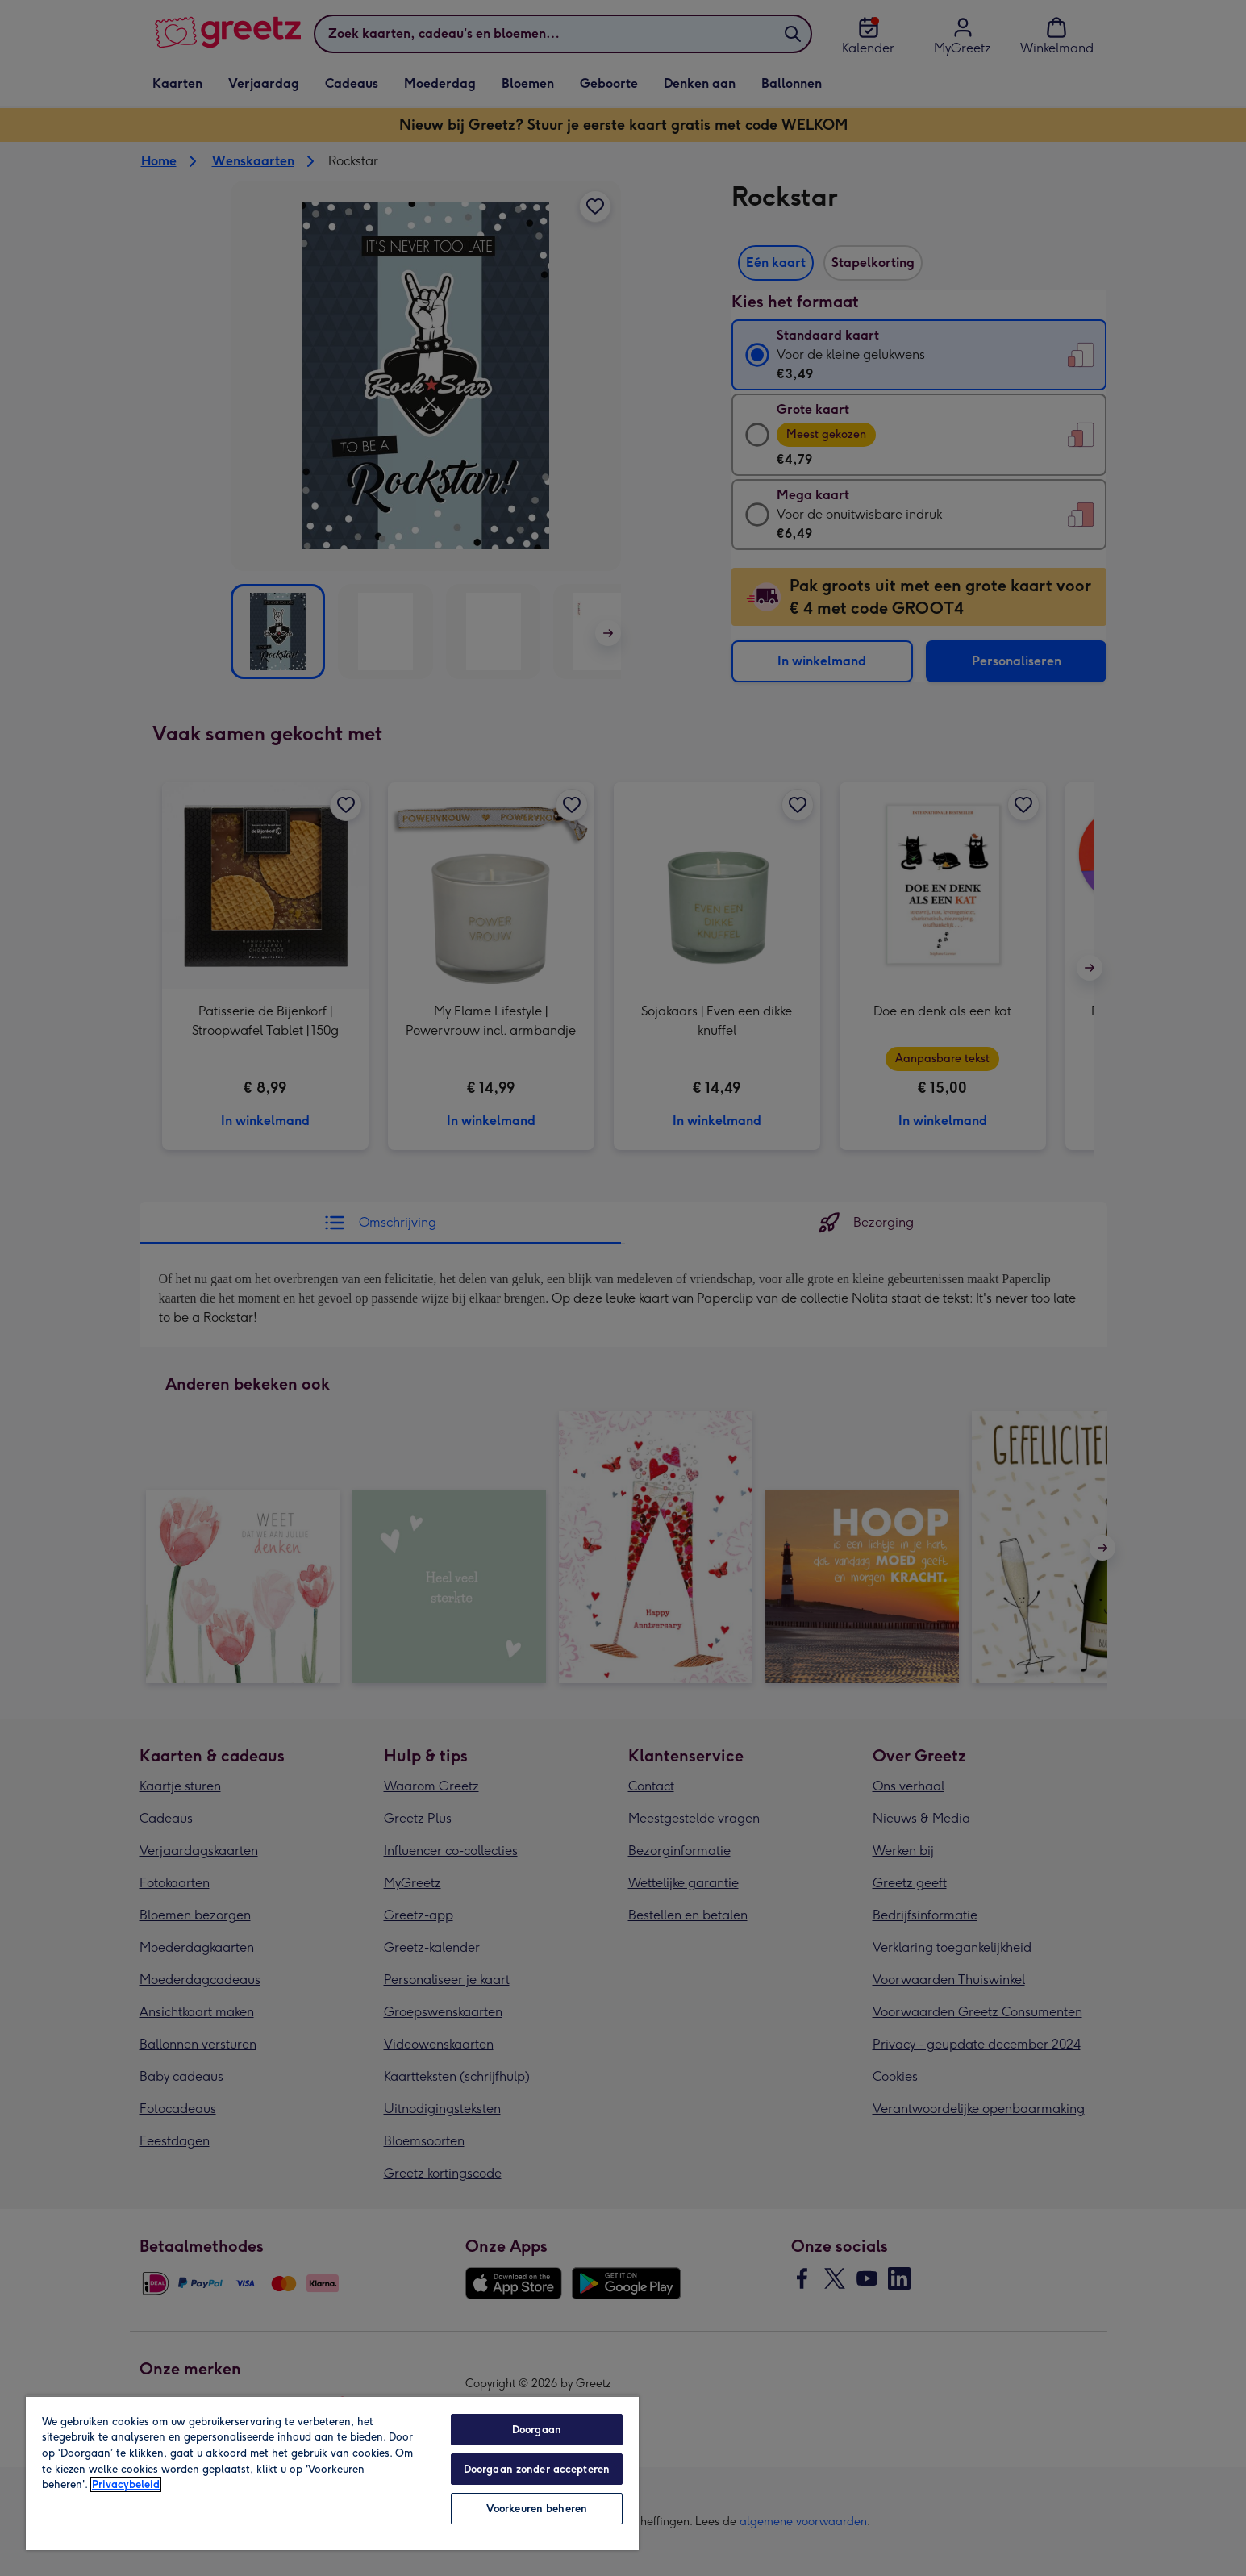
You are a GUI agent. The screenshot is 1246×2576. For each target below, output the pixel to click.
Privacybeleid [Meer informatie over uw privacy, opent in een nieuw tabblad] (126, 2484)
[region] (332, 2472)
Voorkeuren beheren (536, 2509)
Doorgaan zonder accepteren (537, 2469)
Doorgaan (536, 2430)
